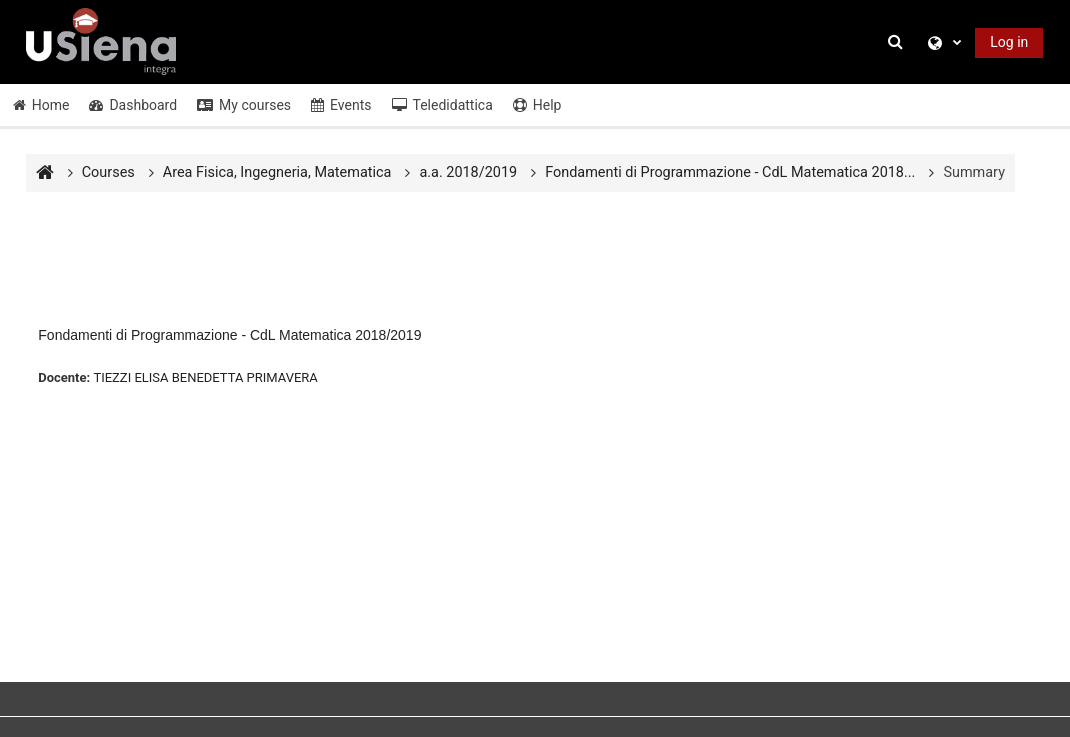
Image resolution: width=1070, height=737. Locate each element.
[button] (899, 42)
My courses (244, 105)
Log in (1009, 42)
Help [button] (537, 105)
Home (41, 105)
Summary (974, 172)
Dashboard (133, 105)
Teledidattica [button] (442, 105)
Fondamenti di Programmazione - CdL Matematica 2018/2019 (229, 335)
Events (341, 105)
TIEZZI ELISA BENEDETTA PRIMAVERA (205, 377)
